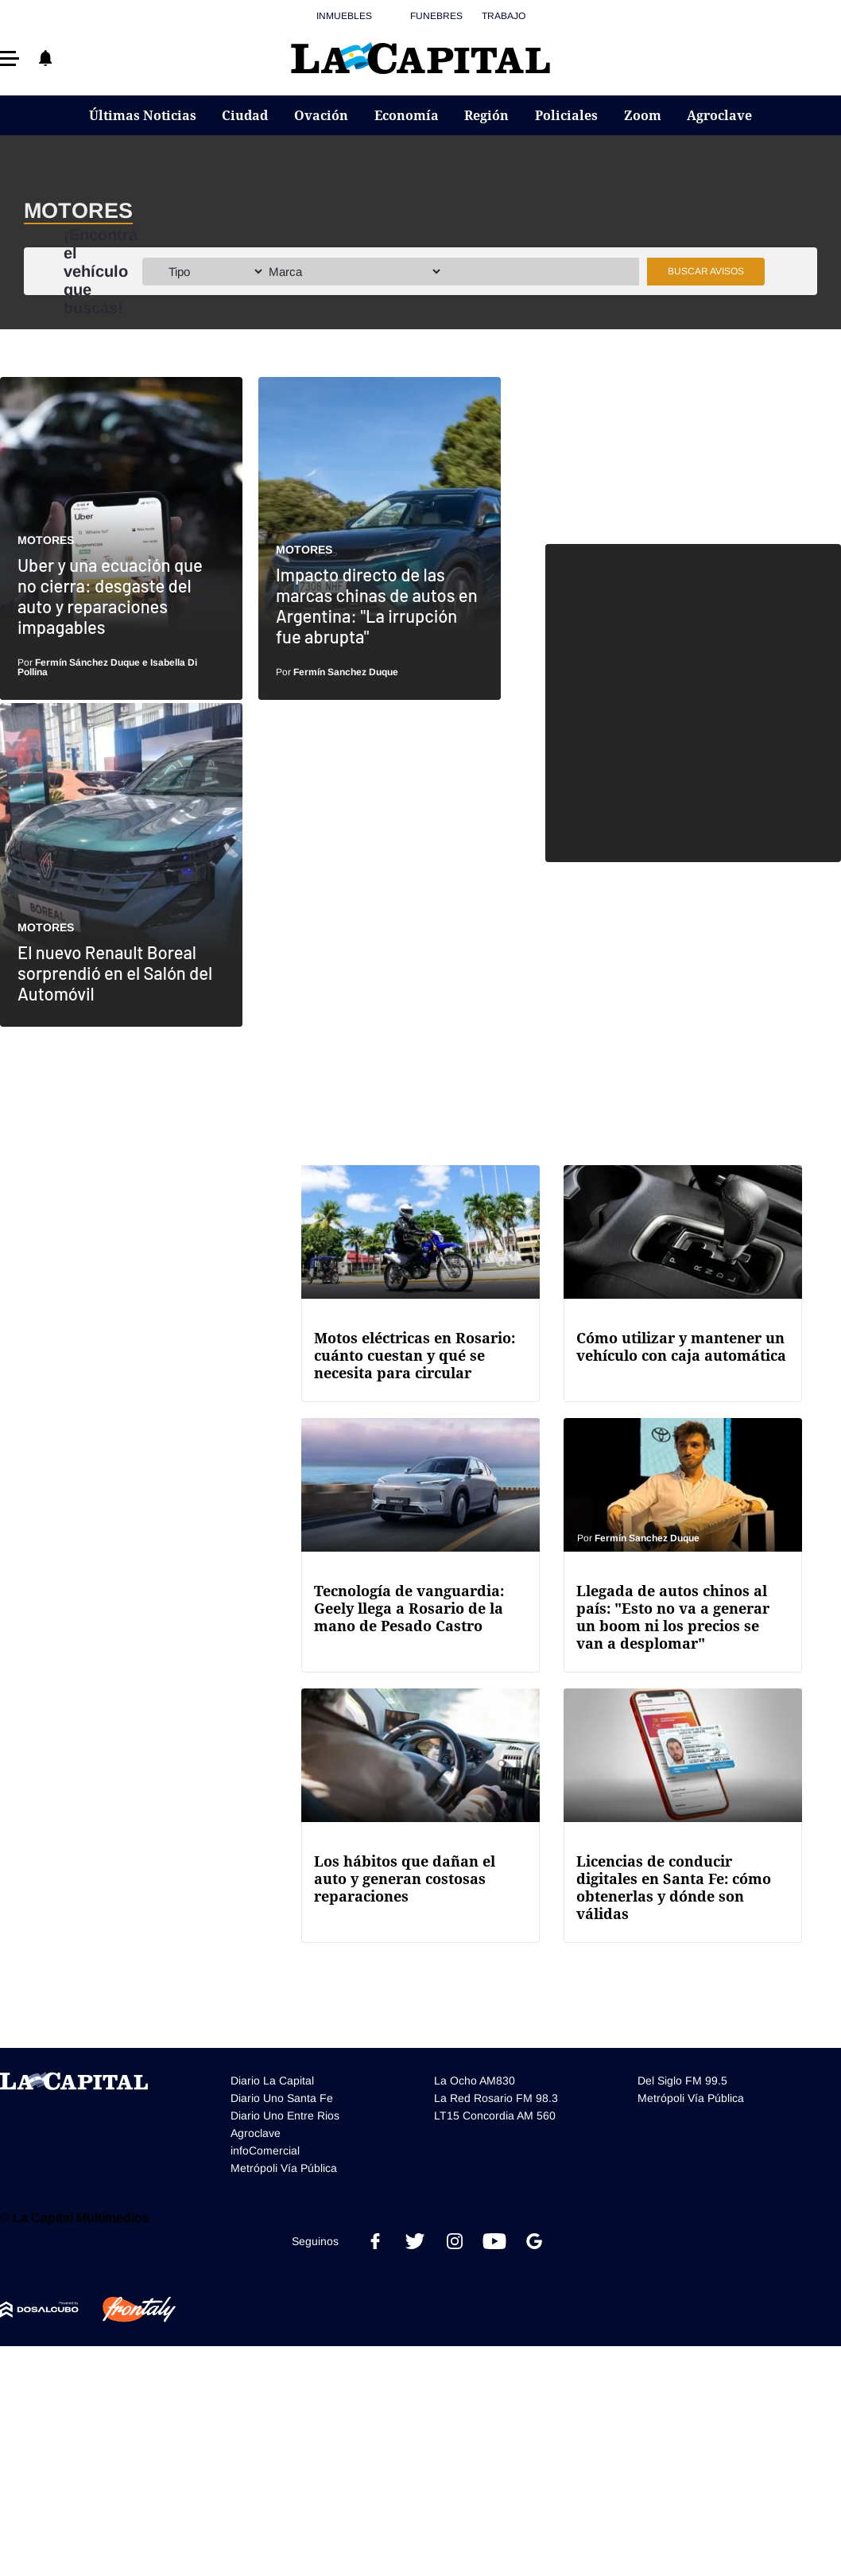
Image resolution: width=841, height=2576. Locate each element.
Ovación (321, 115)
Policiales (566, 115)
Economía (406, 115)
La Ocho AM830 (474, 2080)
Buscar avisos (706, 271)
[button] (9, 58)
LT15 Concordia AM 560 (495, 2115)
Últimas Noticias (142, 115)
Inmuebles (344, 16)
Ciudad (245, 115)
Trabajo (503, 16)
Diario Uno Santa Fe (282, 2098)
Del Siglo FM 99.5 (682, 2080)
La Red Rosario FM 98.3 (496, 2098)
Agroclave (719, 115)
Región (486, 115)
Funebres (436, 16)
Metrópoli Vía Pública (284, 2168)
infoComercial (265, 2150)
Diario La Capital (272, 2080)
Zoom (642, 115)
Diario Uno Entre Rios (285, 2115)
